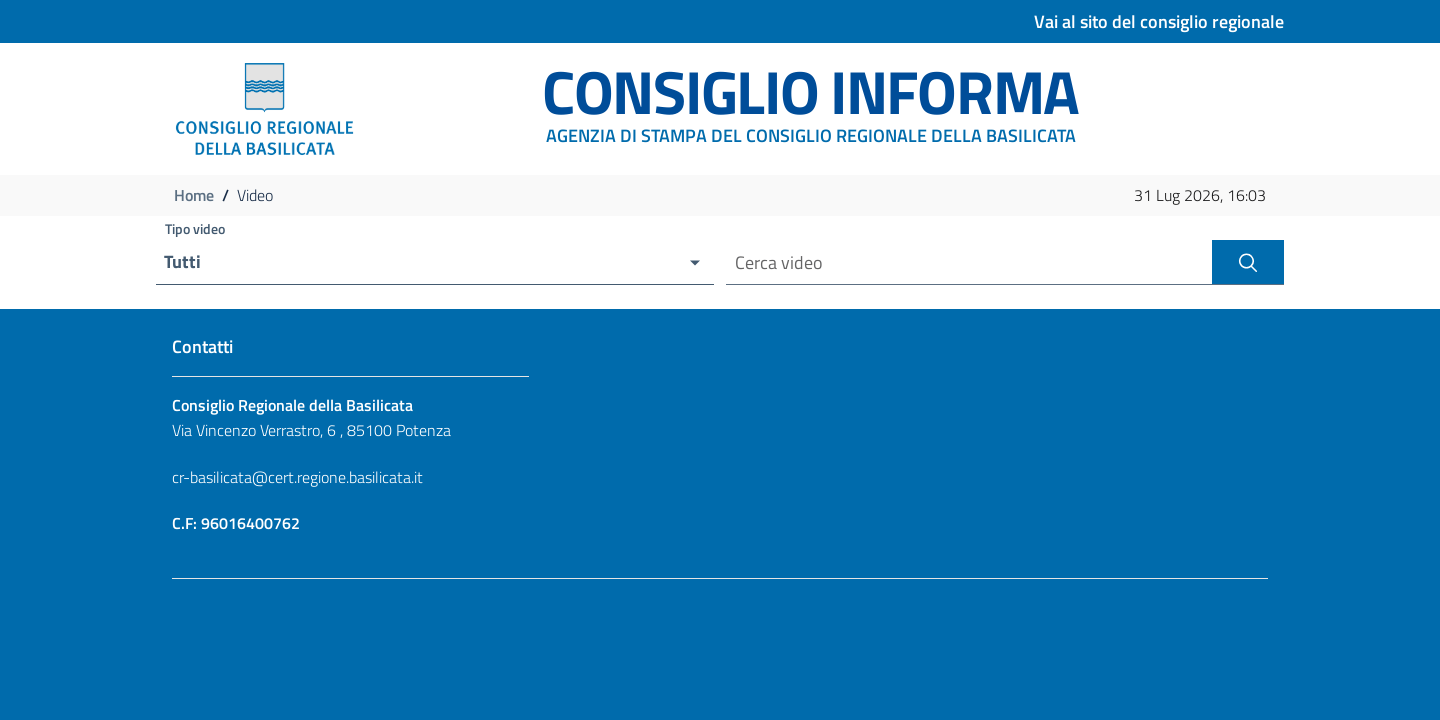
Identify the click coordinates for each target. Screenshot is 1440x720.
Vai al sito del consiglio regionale (1159, 21)
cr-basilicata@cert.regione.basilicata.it (297, 477)
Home (194, 195)
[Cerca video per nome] (969, 262)
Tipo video (195, 228)
